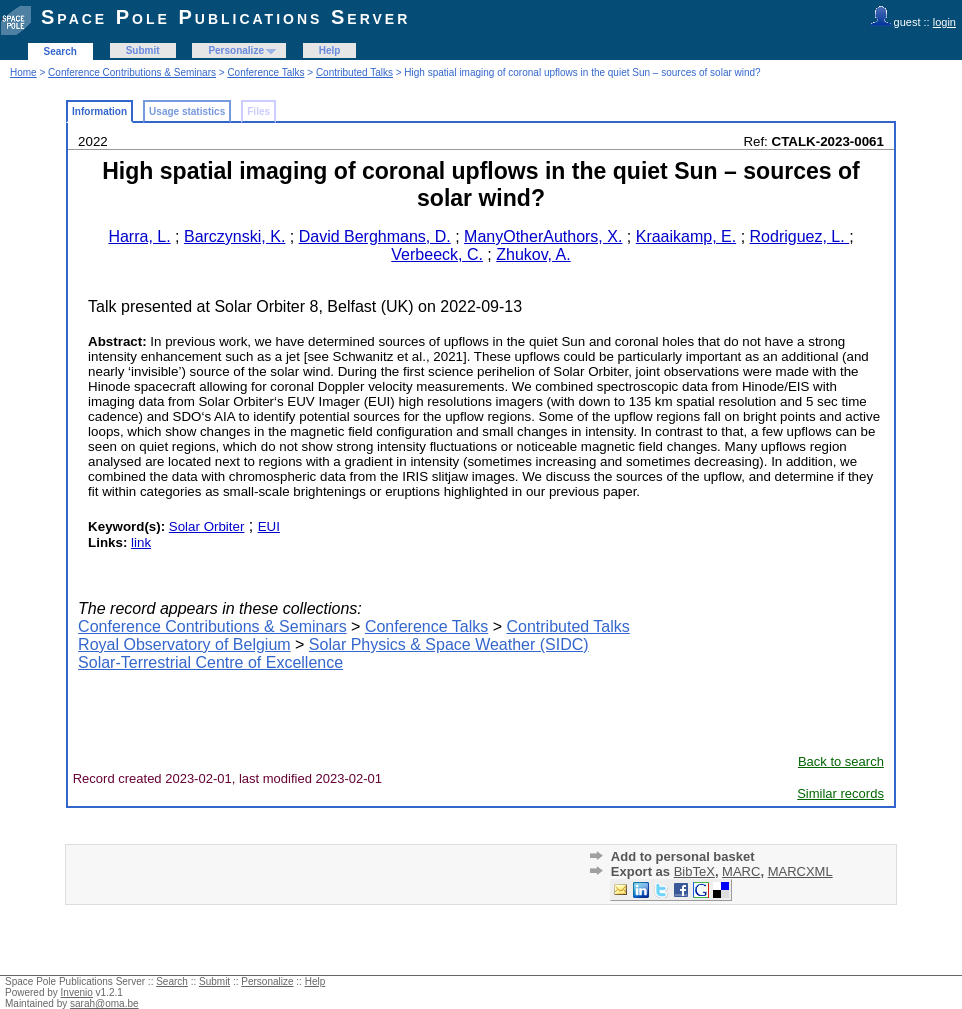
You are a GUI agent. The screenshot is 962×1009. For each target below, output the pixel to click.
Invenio (77, 992)
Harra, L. (139, 236)
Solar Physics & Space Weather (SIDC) (449, 644)
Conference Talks (265, 72)
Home (23, 72)
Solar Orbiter (207, 526)
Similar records (840, 793)
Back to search (841, 761)
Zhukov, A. (533, 254)
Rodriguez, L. (800, 236)
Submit (143, 50)
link (141, 542)
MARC (741, 871)
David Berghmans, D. (375, 236)
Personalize (236, 50)
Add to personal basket (683, 856)
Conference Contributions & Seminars (132, 72)
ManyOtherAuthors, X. (543, 236)
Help (330, 50)
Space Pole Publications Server (225, 17)
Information (99, 111)
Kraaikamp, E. (686, 236)
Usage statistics (187, 111)
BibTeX (694, 871)
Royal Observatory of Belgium (184, 644)
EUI (269, 526)
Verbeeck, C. (437, 254)
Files (258, 111)
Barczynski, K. (234, 236)
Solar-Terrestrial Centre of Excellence (210, 662)
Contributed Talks (354, 72)
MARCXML (800, 871)
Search (60, 51)
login (944, 22)
